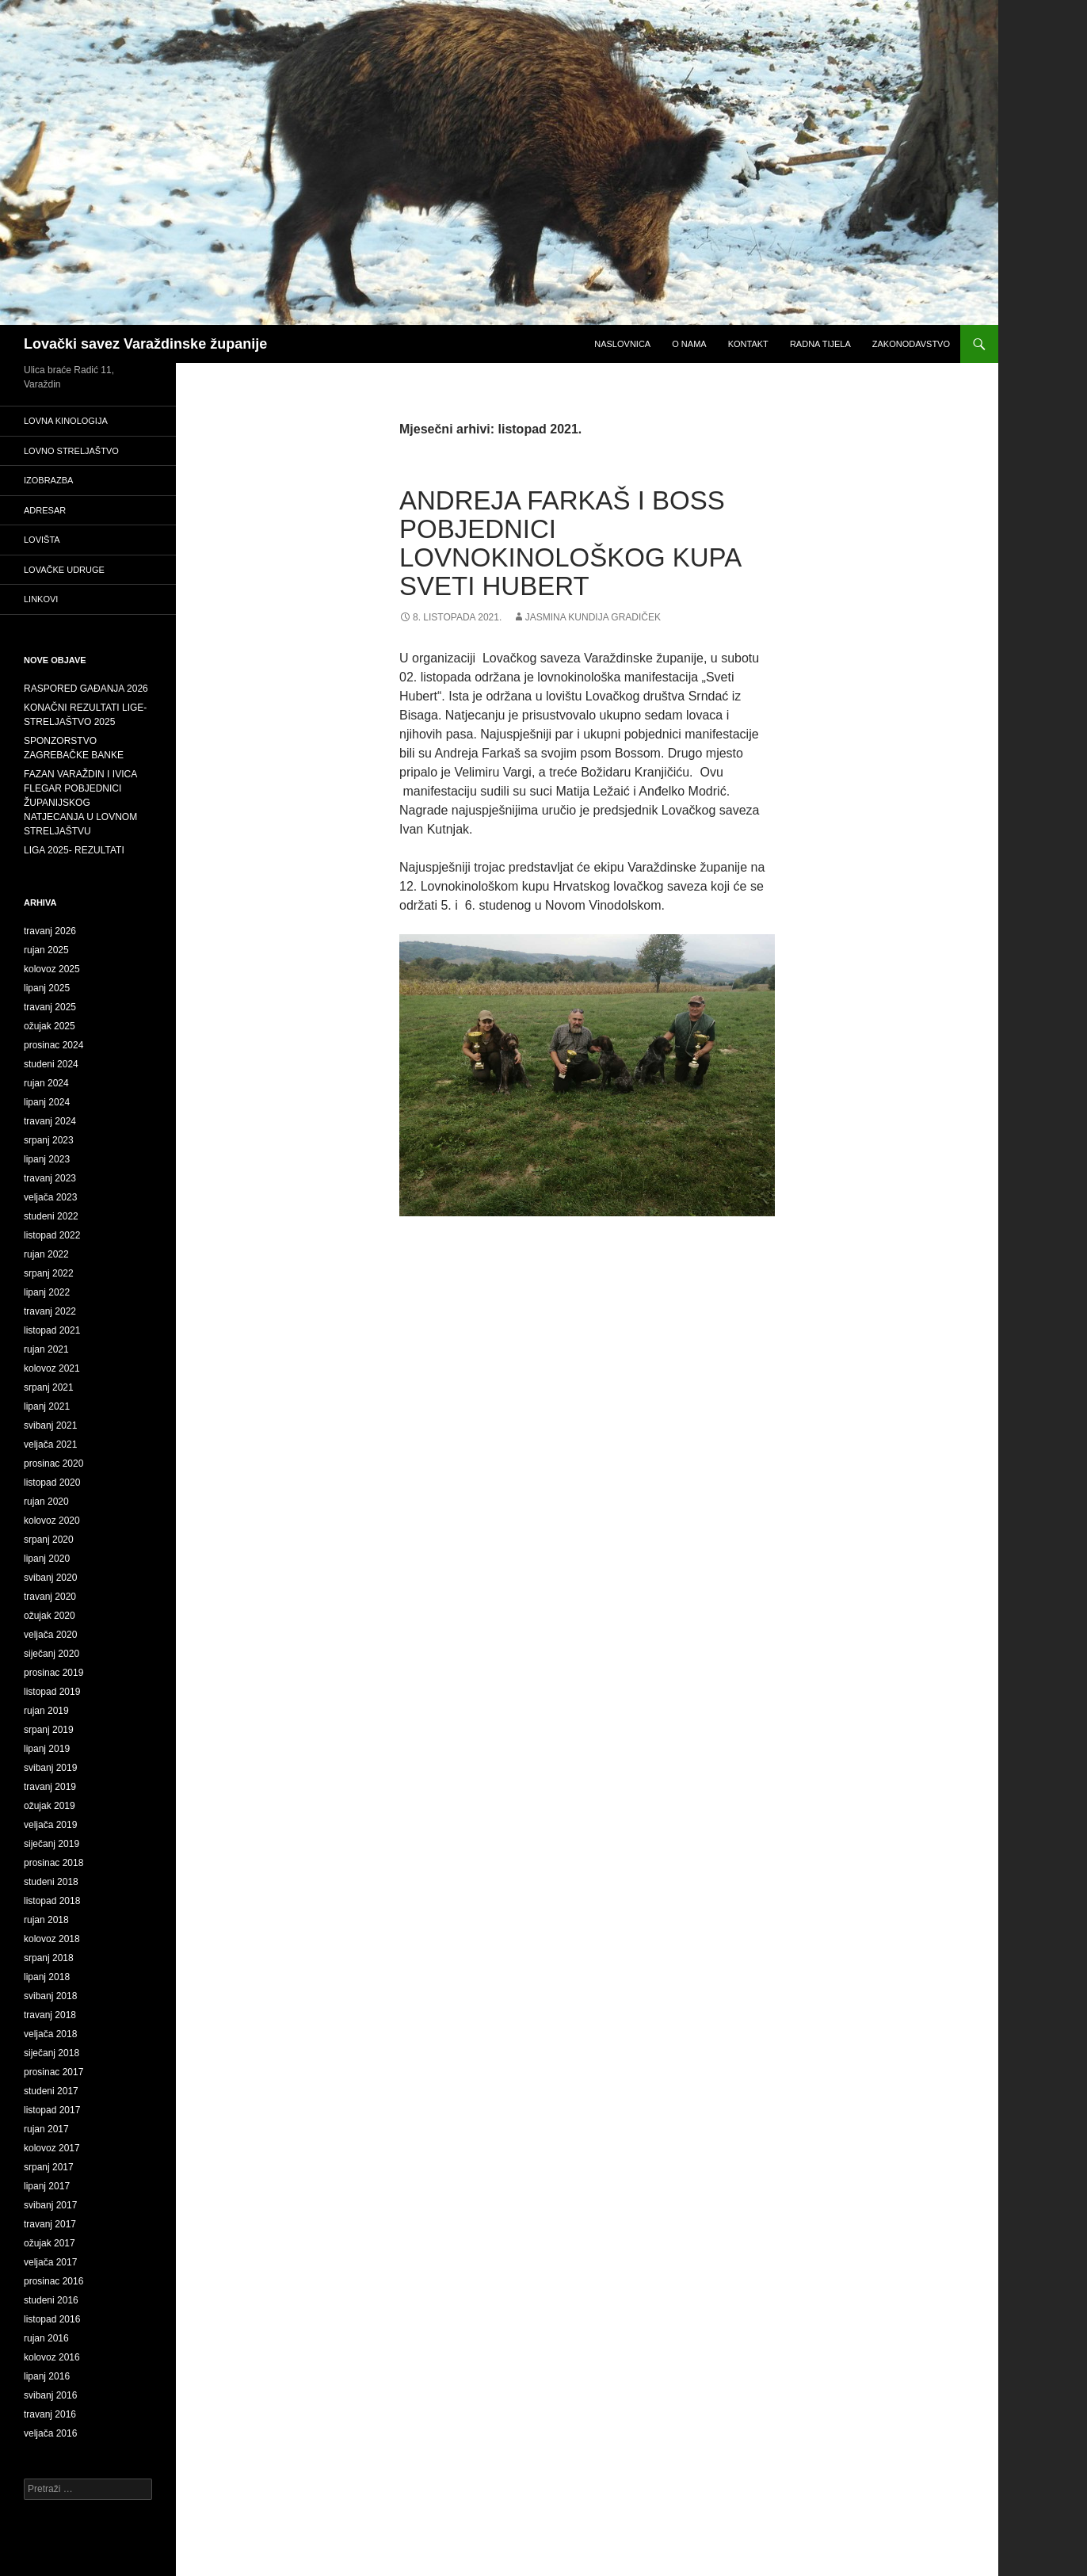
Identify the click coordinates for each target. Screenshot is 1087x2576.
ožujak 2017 (49, 2243)
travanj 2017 (50, 2224)
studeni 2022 (51, 1216)
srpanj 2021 (49, 1387)
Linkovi (41, 599)
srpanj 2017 (49, 2167)
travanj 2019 (50, 1786)
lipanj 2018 (47, 1977)
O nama (689, 344)
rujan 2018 (46, 1919)
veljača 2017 (50, 2262)
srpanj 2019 (49, 1729)
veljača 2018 (50, 2034)
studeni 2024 (51, 1064)
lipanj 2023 (47, 1159)
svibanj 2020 (50, 1577)
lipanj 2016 (47, 2376)
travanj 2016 (50, 2414)
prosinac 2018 (53, 1862)
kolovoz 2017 (52, 2148)
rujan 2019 (46, 1710)
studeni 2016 (51, 2300)
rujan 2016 (46, 2338)
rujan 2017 (46, 2129)
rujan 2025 (46, 950)
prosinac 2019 (53, 1672)
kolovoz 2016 (52, 2357)
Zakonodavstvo (911, 344)
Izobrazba (48, 480)
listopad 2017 (52, 2110)
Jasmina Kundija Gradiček (593, 617)
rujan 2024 (46, 1083)
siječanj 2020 (51, 1653)
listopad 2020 (52, 1482)
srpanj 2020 (49, 1539)
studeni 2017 (51, 2091)
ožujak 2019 (49, 1805)
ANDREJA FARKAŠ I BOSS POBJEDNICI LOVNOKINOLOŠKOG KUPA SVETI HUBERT (569, 543)
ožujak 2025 (49, 1026)
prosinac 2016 (53, 2281)
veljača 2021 (50, 1444)
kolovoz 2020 (52, 1520)
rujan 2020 (46, 1501)
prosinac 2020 (53, 1463)
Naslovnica (622, 344)
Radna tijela (820, 344)
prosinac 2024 (53, 1045)
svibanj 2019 (50, 1767)
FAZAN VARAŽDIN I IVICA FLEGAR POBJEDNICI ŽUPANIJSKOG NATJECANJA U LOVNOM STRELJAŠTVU (80, 803)
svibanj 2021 (50, 1425)
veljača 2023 (50, 1197)
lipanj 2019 (47, 1748)
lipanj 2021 (47, 1406)
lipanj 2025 (47, 988)
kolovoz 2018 (52, 1938)
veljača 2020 (50, 1634)
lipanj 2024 (47, 1102)
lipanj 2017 (47, 2186)
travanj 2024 (50, 1121)
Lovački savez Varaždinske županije (145, 344)
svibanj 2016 (50, 2395)
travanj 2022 (50, 1311)
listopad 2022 (52, 1235)
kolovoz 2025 (52, 969)
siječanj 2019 (51, 1843)
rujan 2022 (46, 1254)
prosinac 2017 (53, 2072)
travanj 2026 (50, 931)
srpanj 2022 (49, 1273)
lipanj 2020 (47, 1558)
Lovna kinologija (66, 421)
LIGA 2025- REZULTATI (74, 850)
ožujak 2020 (49, 1615)
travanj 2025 (50, 1007)
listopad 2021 (52, 1330)
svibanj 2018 (50, 1996)
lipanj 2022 (47, 1292)
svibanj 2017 (50, 2205)
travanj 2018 (50, 2015)
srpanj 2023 (49, 1140)
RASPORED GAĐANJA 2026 (86, 688)
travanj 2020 (50, 1596)
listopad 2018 (52, 1900)
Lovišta (42, 539)
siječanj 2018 (51, 2053)
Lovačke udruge (64, 569)
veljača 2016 (50, 2433)
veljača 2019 (50, 1824)
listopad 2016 (52, 2319)
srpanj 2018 (49, 1957)
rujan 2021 (46, 1349)
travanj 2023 (50, 1178)
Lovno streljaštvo (71, 451)
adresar (45, 510)
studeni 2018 (51, 1881)
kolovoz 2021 (52, 1368)
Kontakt (748, 344)
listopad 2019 (52, 1691)
